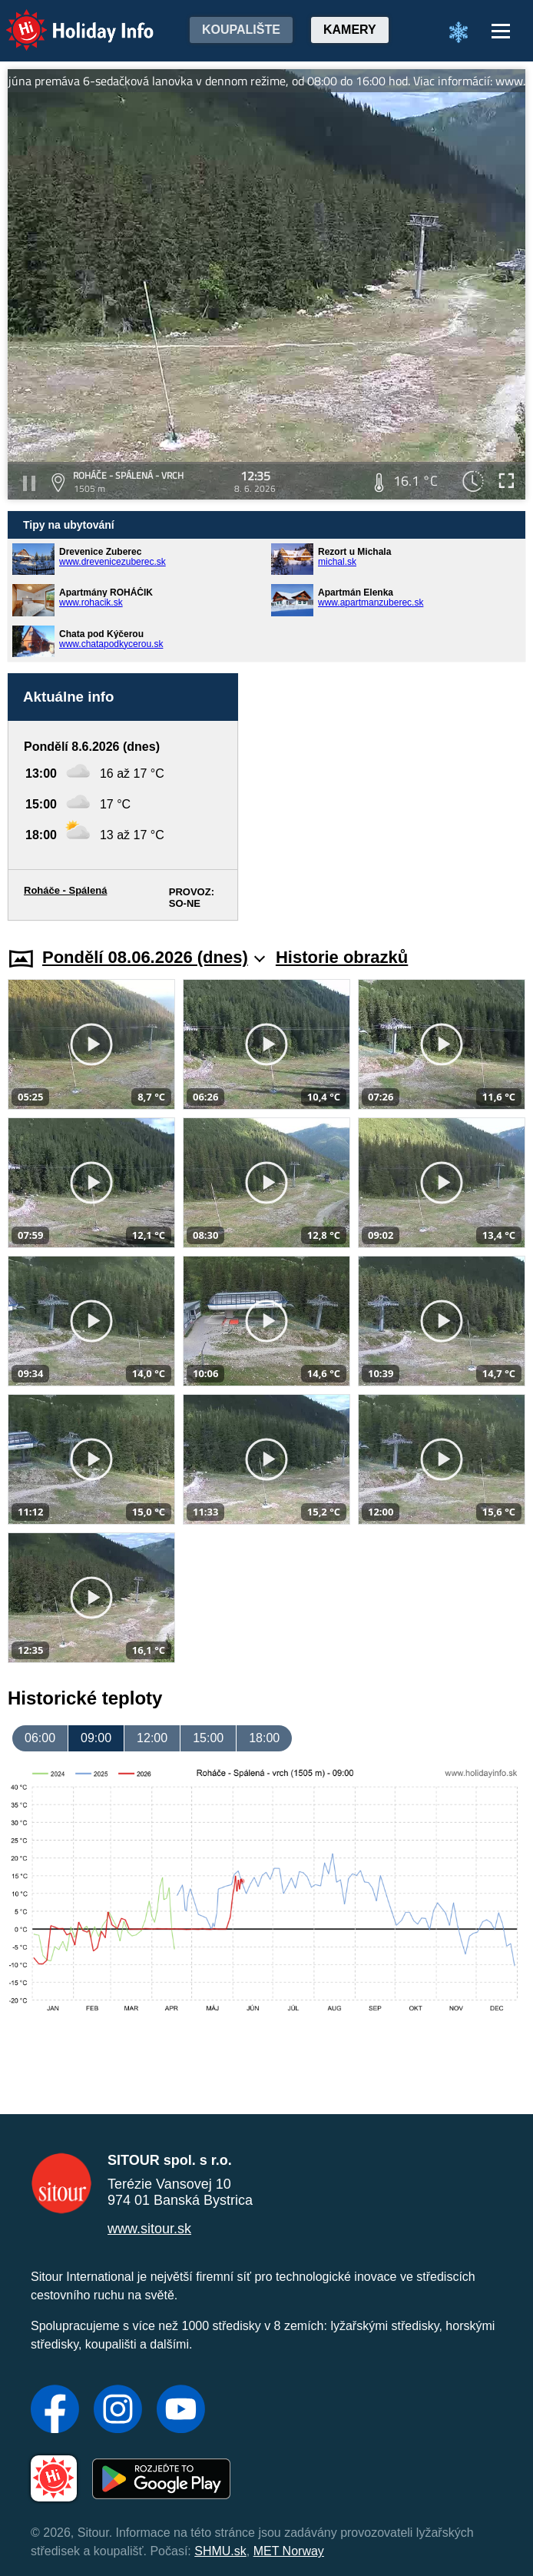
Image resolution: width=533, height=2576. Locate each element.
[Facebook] (55, 2411)
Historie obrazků (342, 957)
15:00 (208, 1737)
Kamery (349, 29)
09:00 (96, 1737)
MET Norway (288, 2551)
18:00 (264, 1737)
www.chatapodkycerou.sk (111, 644)
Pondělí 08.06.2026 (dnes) (153, 957)
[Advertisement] (389, 797)
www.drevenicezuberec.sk (112, 561)
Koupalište (241, 29)
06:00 (40, 1737)
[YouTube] (181, 2411)
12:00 (152, 1737)
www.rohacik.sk (91, 602)
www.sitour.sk (149, 2228)
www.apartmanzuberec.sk (370, 602)
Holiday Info (65, 20)
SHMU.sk (220, 2551)
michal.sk (337, 561)
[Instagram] (118, 2411)
